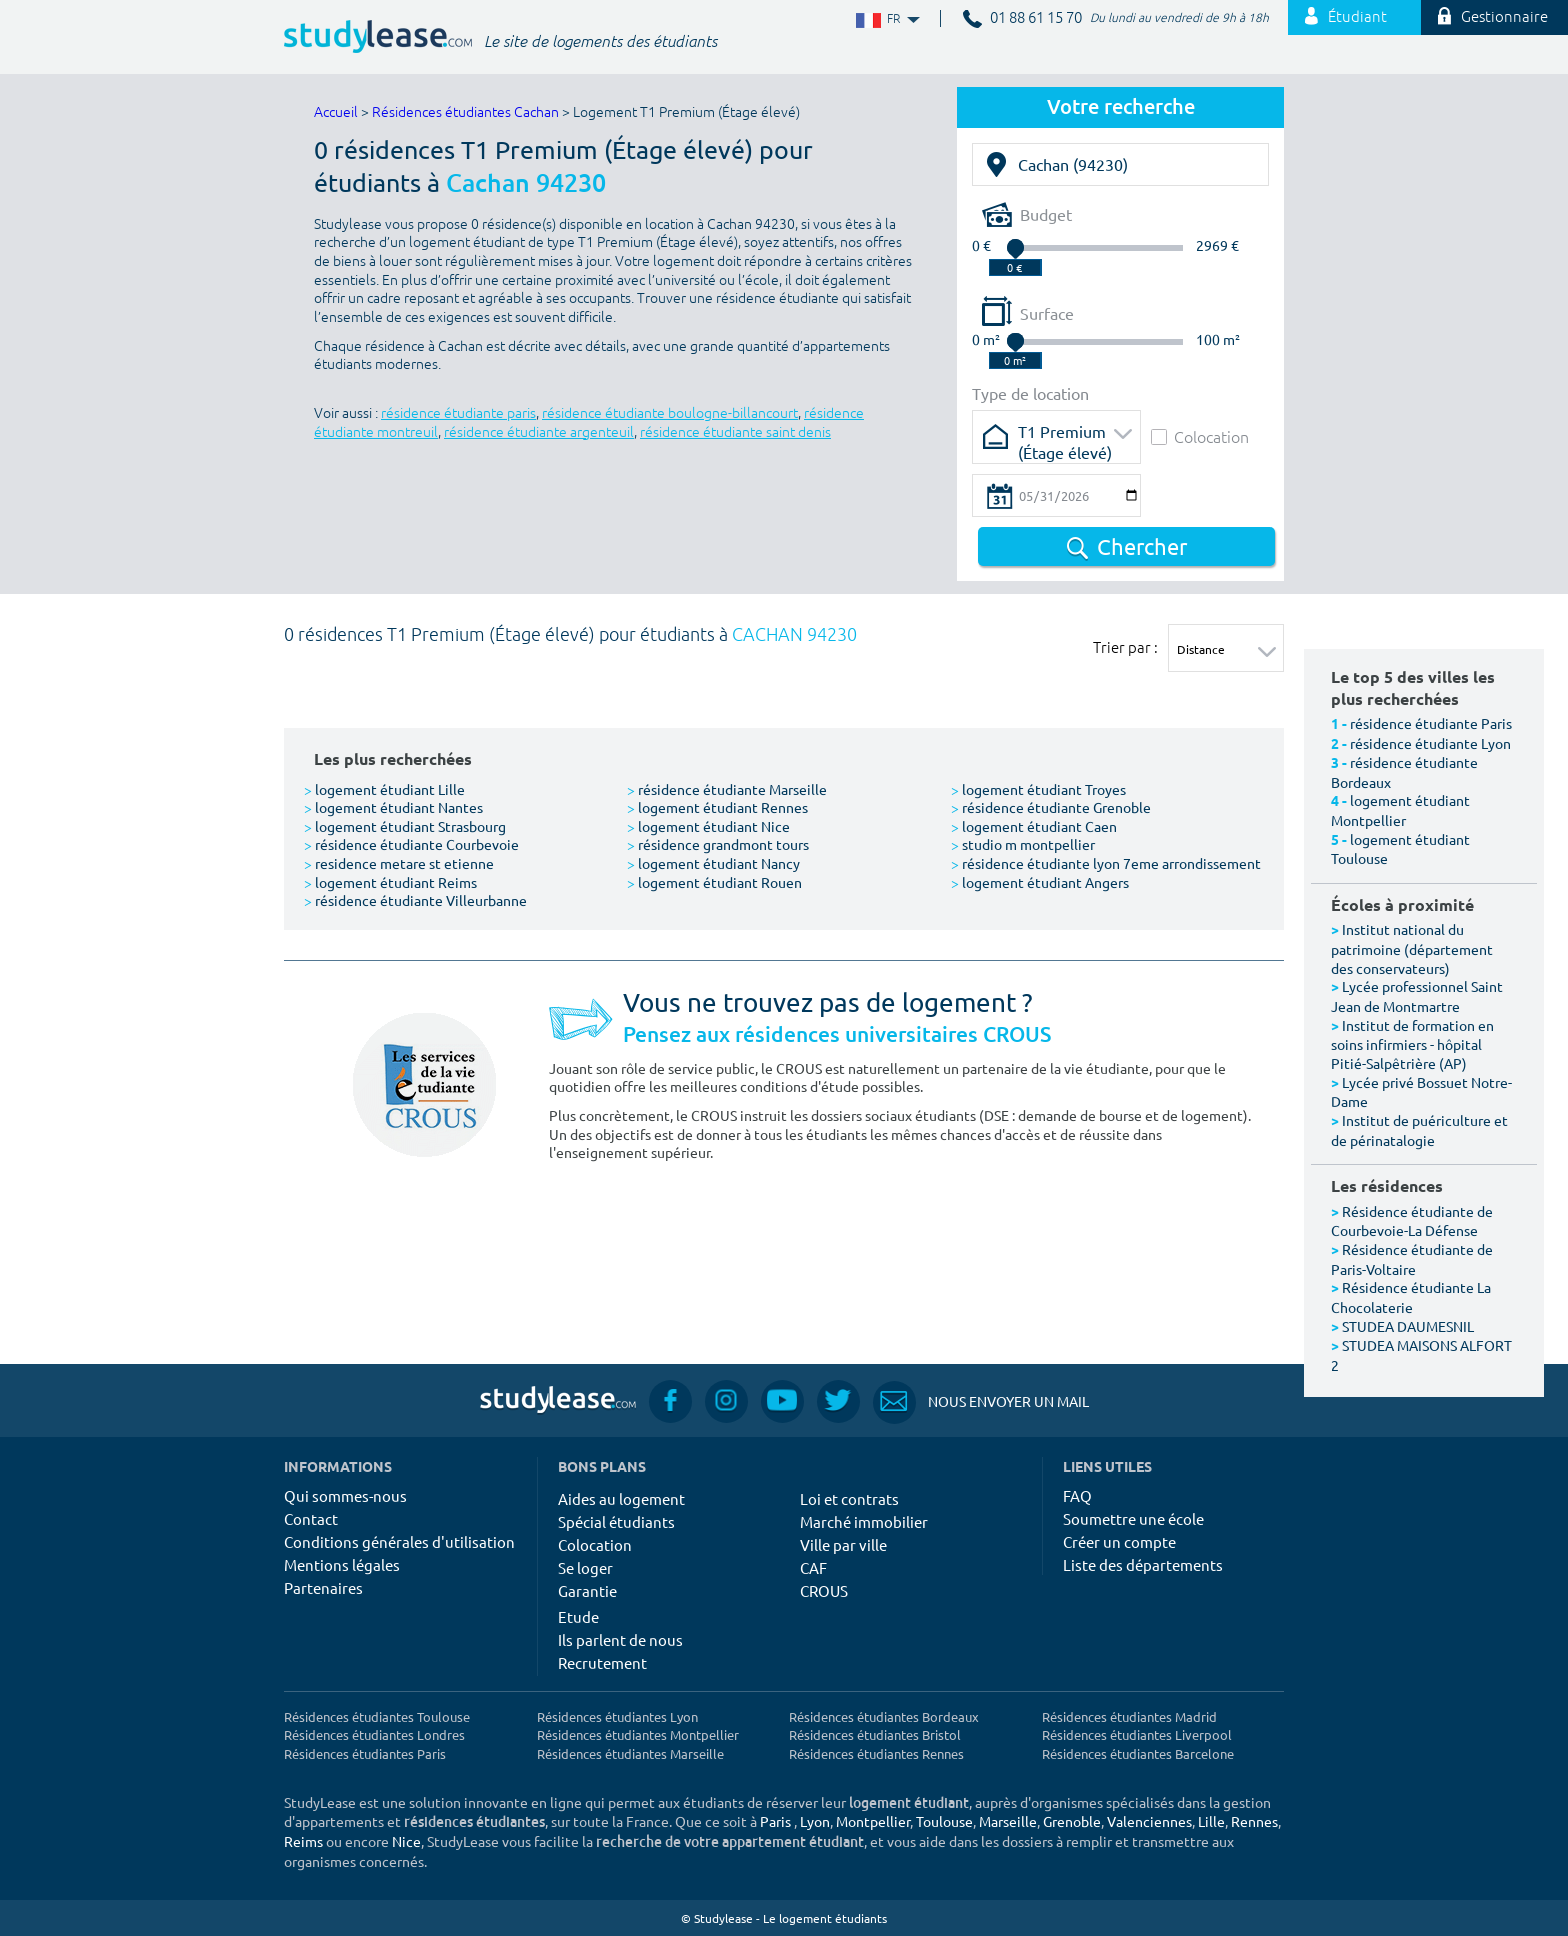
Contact (311, 1518)
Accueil (336, 112)
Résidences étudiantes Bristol (875, 1734)
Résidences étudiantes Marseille (630, 1753)
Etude (578, 1616)
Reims (303, 1841)
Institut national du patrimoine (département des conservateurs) (1412, 948)
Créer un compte (1119, 1541)
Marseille (1008, 1821)
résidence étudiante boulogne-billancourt (670, 413)
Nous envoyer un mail (981, 1401)
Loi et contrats (849, 1498)
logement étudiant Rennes (717, 807)
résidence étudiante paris (458, 413)
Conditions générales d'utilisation (399, 1541)
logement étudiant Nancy (713, 863)
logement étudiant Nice (708, 826)
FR (886, 19)
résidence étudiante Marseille (727, 789)
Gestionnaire (1493, 17)
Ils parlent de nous (620, 1639)
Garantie (587, 1590)
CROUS (824, 1590)
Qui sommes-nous (345, 1495)
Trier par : (1125, 647)
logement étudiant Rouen (714, 882)
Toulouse (944, 1821)
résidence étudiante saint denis (735, 432)
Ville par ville (843, 1544)
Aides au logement (621, 1498)
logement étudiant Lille (384, 789)
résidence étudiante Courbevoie (411, 844)
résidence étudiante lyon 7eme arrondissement (1106, 863)
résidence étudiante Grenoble (1051, 807)
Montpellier (873, 1821)
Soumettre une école (1133, 1518)
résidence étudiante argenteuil (539, 432)
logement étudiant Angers (1040, 882)
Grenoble (1072, 1821)
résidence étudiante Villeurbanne (415, 900)
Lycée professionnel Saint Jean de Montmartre (1417, 996)
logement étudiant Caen (1034, 826)
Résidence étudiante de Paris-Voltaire (1412, 1259)
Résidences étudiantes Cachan (465, 112)
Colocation (1200, 436)
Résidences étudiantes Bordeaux (884, 1716)
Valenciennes (1149, 1821)
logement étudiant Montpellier (1400, 810)
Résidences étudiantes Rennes (876, 1753)
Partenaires (323, 1587)
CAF (813, 1567)
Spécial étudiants (616, 1521)
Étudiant (1346, 17)
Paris (775, 1821)
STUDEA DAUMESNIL (1408, 1326)
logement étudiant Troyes (1038, 789)
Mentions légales (342, 1564)
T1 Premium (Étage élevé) (1065, 437)
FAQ (1077, 1495)
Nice (406, 1841)
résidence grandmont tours (718, 844)
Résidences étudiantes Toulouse (377, 1716)
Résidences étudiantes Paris (365, 1753)
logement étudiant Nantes (393, 807)
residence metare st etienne (399, 863)
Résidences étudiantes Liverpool (1137, 1734)
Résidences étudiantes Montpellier (638, 1734)
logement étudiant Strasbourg (405, 826)
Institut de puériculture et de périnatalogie (1419, 1130)
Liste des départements (1143, 1564)
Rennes (1254, 1821)
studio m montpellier (1023, 844)
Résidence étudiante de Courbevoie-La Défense (1412, 1221)
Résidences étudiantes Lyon (617, 1716)
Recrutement (602, 1662)
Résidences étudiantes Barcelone (1138, 1753)
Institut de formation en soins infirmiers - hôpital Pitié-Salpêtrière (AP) (1412, 1044)
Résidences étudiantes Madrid (1129, 1716)
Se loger (585, 1567)
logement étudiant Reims (390, 882)
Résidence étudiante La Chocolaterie (1411, 1297)
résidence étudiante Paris (1431, 723)
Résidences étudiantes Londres (374, 1734)
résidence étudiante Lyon (1430, 743)
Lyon (815, 1821)
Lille (1211, 1821)
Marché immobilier (864, 1521)
